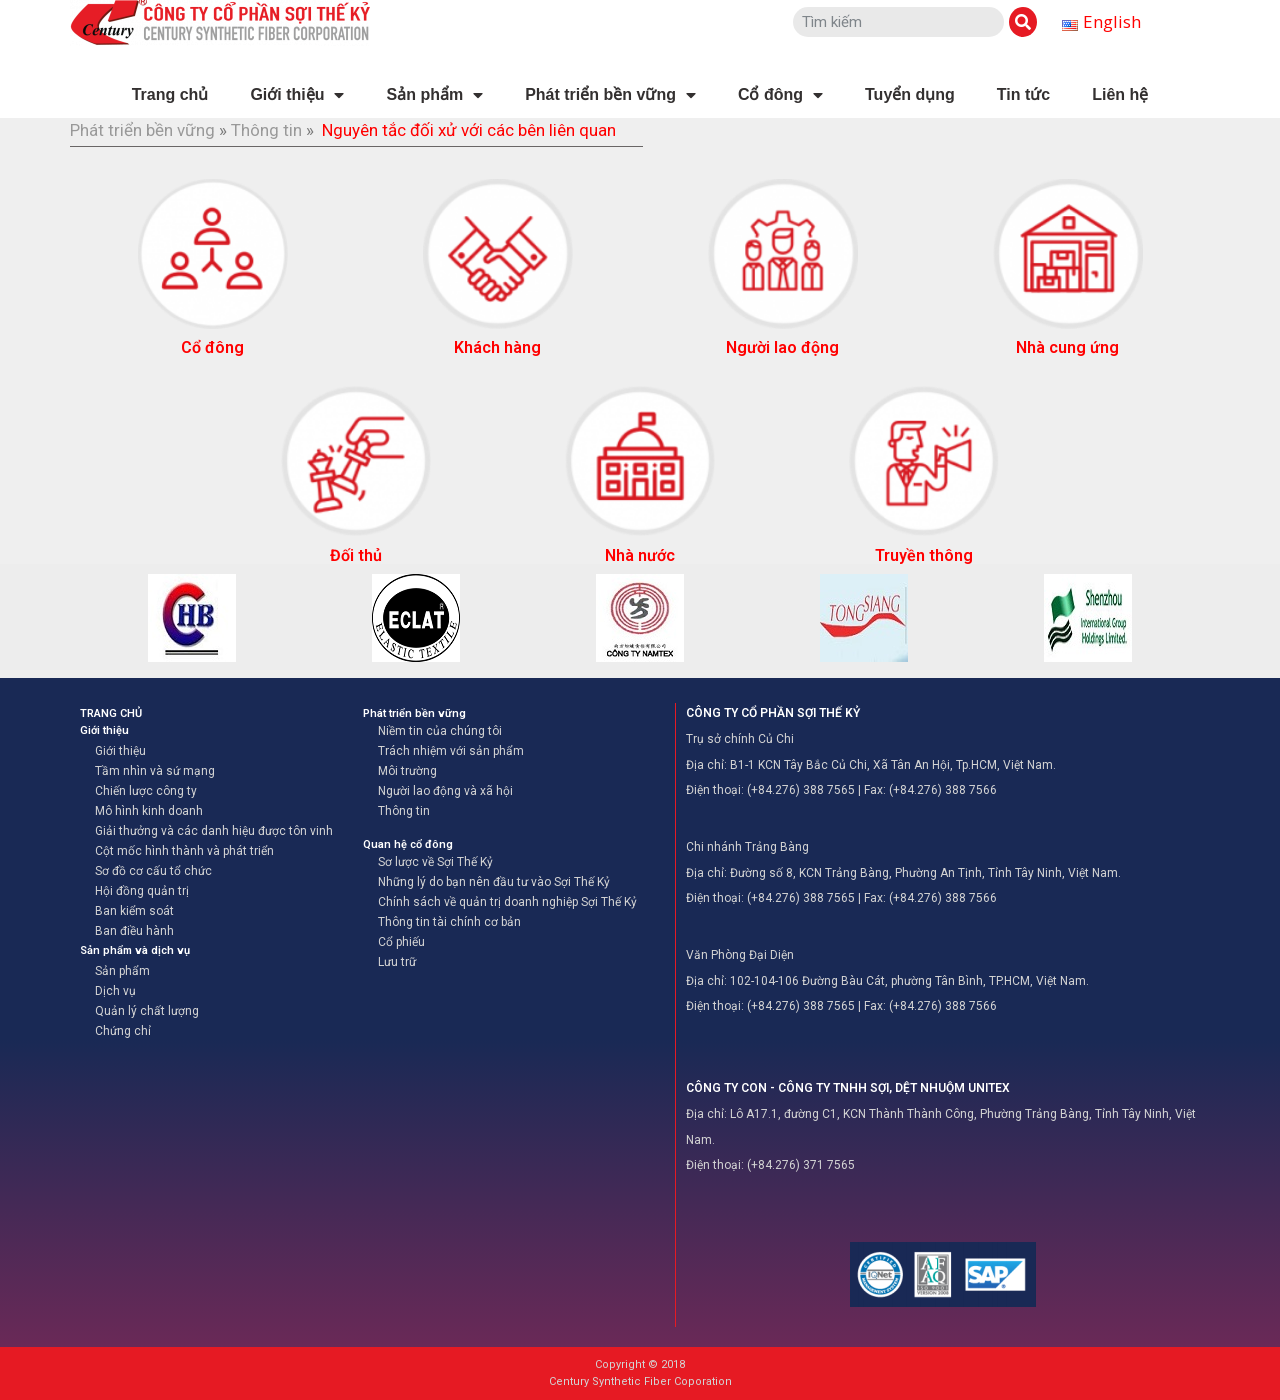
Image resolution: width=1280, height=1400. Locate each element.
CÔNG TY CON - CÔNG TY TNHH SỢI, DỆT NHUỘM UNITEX (848, 1088)
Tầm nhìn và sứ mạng (155, 771)
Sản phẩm (434, 95)
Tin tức (1023, 94)
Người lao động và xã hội (445, 791)
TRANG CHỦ (111, 713)
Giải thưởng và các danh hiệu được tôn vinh (214, 831)
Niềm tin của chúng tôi (440, 731)
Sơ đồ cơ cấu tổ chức (153, 871)
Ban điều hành (134, 931)
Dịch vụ (115, 991)
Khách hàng (497, 347)
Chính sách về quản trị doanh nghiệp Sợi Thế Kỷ (507, 902)
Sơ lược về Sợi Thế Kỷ (435, 862)
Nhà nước (640, 555)
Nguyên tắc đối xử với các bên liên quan (469, 130)
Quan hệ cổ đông (408, 844)
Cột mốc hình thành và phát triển (184, 851)
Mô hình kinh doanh (149, 811)
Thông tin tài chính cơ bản (449, 922)
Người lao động (782, 347)
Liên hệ (1120, 94)
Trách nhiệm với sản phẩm (451, 751)
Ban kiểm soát (134, 911)
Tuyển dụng (910, 94)
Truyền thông (924, 555)
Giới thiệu (297, 95)
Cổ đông (780, 95)
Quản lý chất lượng (147, 1011)
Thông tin (266, 130)
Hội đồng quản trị (142, 891)
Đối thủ (356, 555)
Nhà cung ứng (1067, 347)
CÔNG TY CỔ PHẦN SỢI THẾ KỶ (773, 713)
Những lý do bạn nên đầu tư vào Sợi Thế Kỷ (494, 882)
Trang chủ (170, 94)
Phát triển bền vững (610, 95)
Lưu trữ (397, 962)
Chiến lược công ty (146, 791)
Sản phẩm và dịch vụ (135, 950)
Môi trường (407, 771)
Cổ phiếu (401, 942)
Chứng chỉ (123, 1031)
